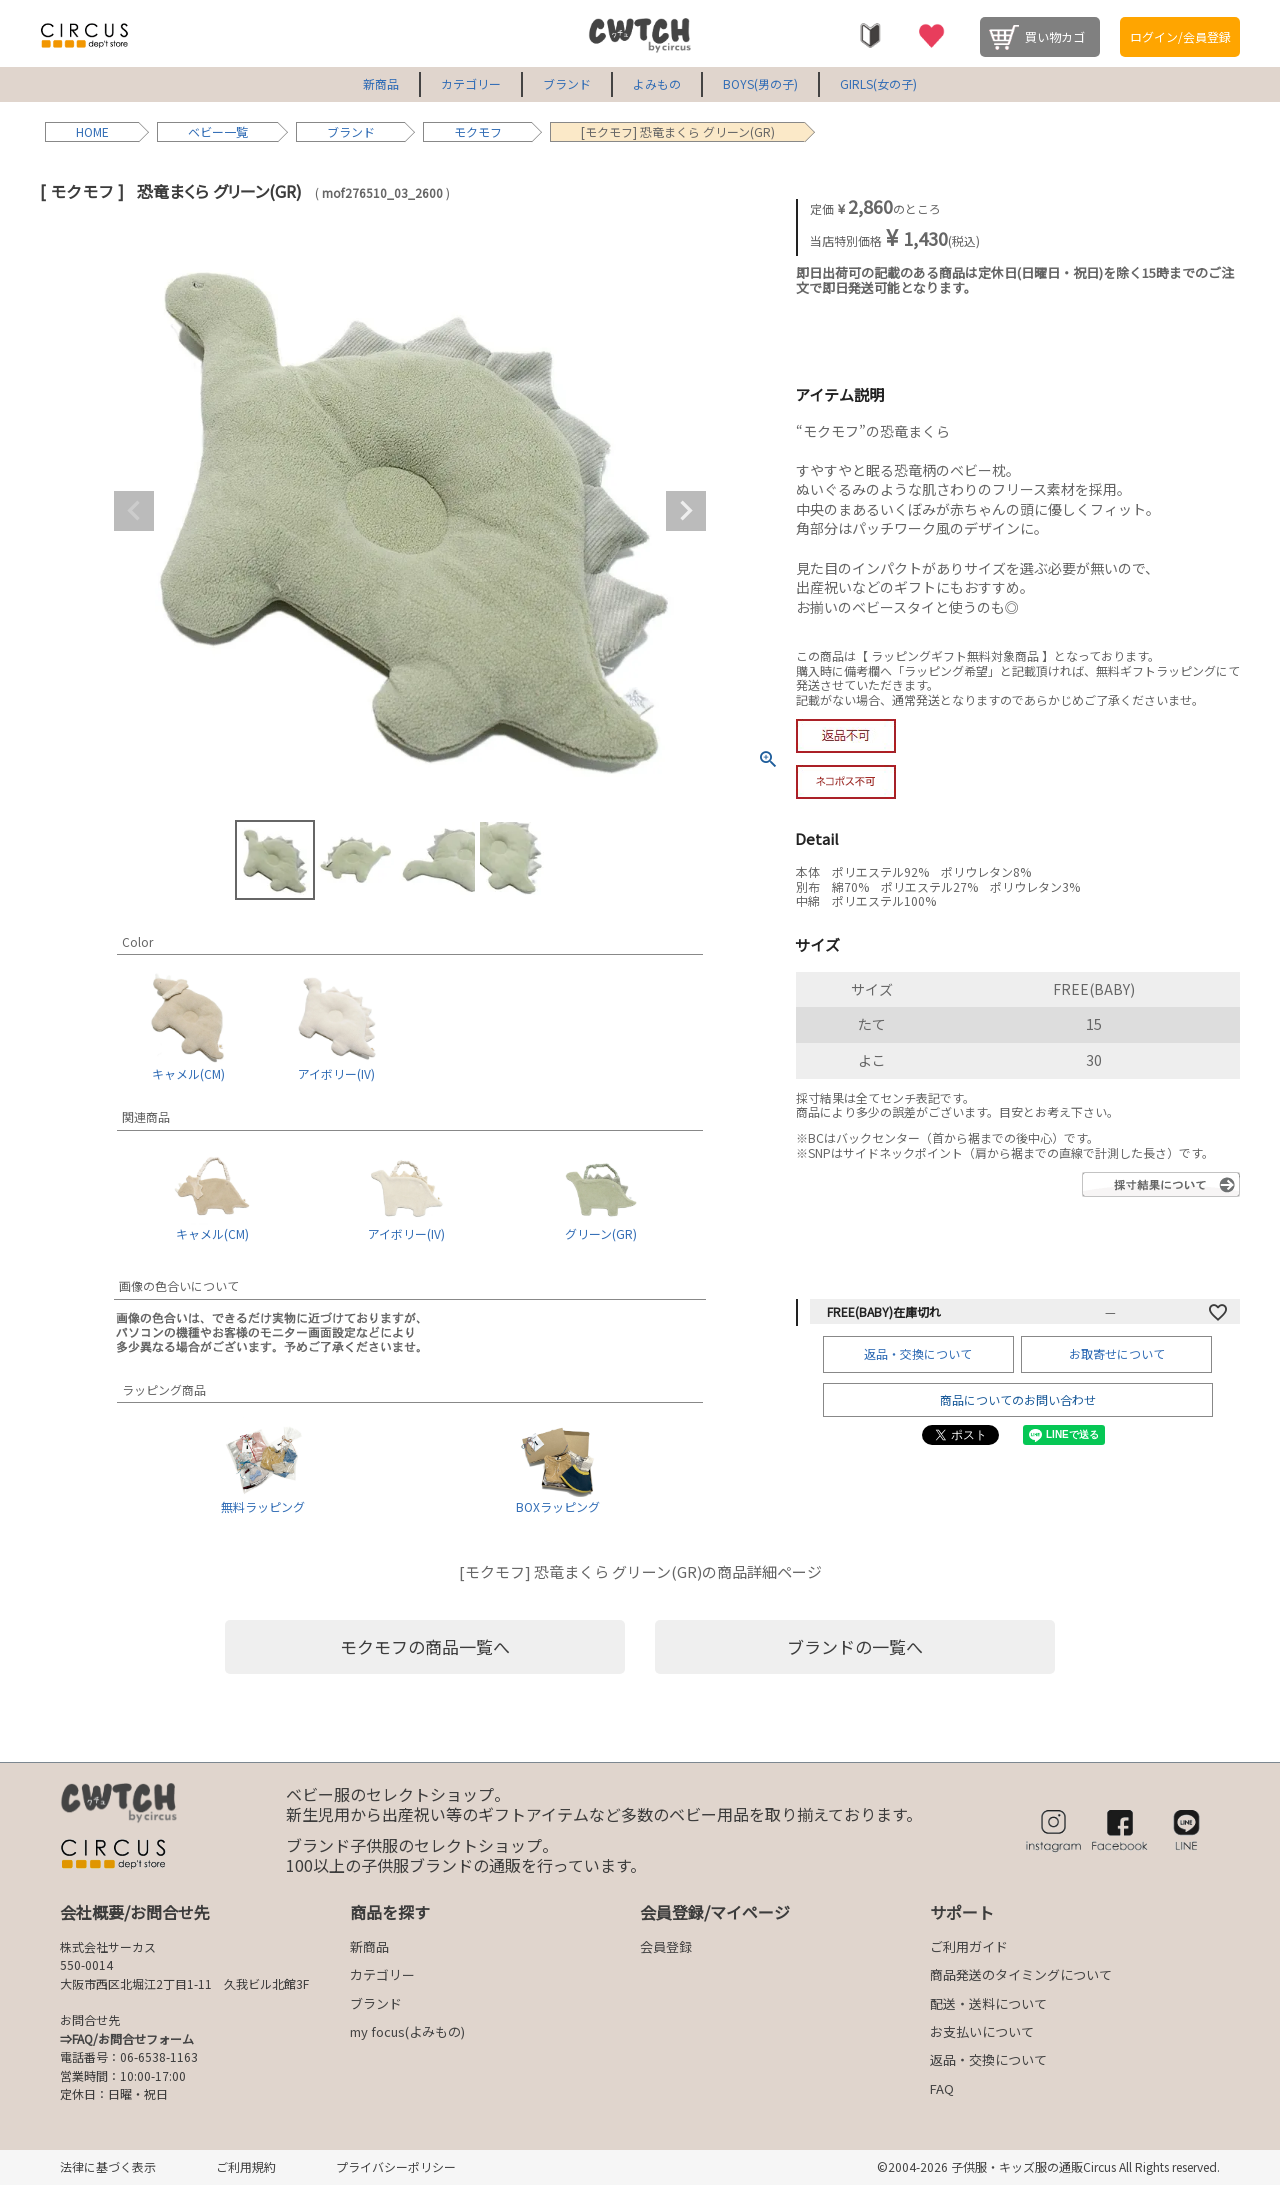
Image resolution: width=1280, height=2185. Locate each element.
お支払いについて (982, 2031)
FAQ (942, 2088)
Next (686, 511)
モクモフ (478, 131)
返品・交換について (918, 1353)
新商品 (381, 84)
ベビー (206, 131)
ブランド (567, 84)
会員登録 (666, 1946)
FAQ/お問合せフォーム (133, 2038)
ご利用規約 (246, 2166)
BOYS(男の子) (760, 84)
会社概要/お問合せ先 (135, 1912)
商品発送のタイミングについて (1021, 1974)
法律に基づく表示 (108, 2166)
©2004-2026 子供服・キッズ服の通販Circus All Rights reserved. (1048, 2166)
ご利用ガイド (969, 1946)
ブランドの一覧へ (855, 1646)
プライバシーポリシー (396, 2166)
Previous (134, 511)
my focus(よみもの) (407, 2031)
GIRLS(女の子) (878, 84)
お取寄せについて (1117, 1353)
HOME (92, 131)
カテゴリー (471, 84)
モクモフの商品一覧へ (425, 1646)
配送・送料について (988, 2003)
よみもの (657, 84)
